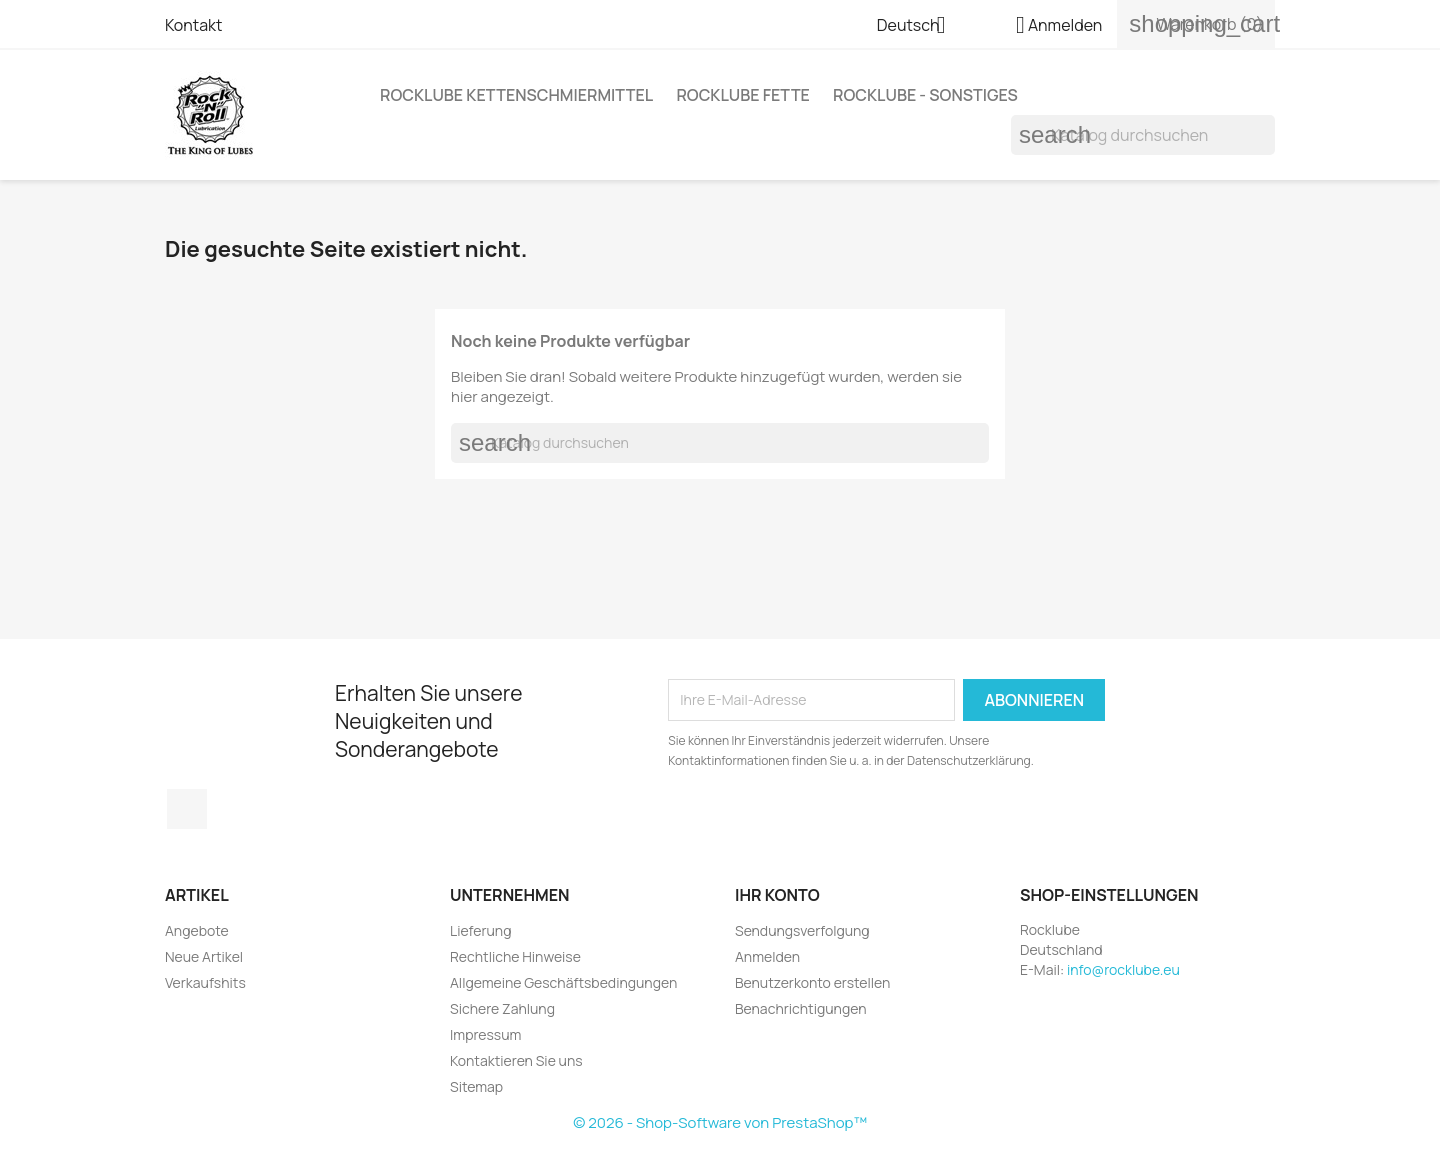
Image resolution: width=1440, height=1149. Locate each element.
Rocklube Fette (742, 95)
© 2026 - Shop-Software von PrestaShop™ (720, 1122)
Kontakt (193, 25)
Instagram (187, 809)
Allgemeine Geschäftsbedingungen (563, 982)
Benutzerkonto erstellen (812, 982)
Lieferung (480, 930)
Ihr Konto (777, 895)
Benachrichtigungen (800, 1008)
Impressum (485, 1034)
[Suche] (1143, 135)
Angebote (197, 930)
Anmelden (767, 956)
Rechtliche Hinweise (515, 956)
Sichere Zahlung (502, 1008)
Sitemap (476, 1086)
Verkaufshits (205, 982)
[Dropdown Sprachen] (919, 27)
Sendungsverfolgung (802, 930)
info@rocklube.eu (1123, 969)
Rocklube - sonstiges (925, 95)
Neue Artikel (204, 956)
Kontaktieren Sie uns (516, 1060)
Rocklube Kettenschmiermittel (516, 95)
